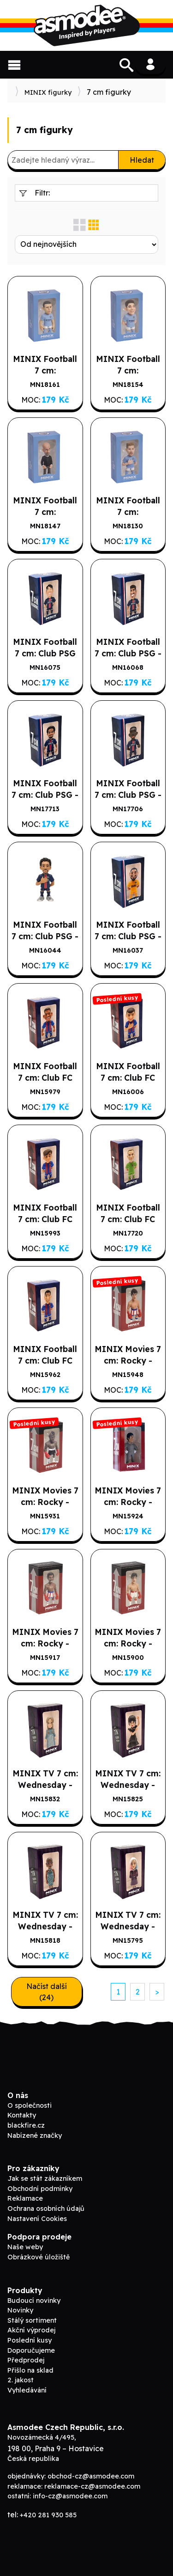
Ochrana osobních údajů (45, 2208)
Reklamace (25, 2198)
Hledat (142, 160)
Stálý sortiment (32, 2320)
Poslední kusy (29, 2340)
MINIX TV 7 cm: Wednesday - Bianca (45, 1926)
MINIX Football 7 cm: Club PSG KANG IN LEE (45, 653)
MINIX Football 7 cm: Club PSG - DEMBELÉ (128, 794)
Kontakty (21, 2115)
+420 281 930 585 (48, 2515)
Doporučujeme (31, 2350)
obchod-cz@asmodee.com (91, 2476)
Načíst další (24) (46, 1992)
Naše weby (25, 2247)
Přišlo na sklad (30, 2370)
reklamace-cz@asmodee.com (92, 2486)
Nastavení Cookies (37, 2219)
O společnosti (29, 2105)
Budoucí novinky (33, 2300)
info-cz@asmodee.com (70, 2496)
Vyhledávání (27, 2390)
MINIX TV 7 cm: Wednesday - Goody (45, 1784)
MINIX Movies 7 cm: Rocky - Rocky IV (128, 1360)
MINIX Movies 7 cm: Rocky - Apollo (45, 1643)
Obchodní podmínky (39, 2188)
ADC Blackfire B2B (87, 25)
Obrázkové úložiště (38, 2257)
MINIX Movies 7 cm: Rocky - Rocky (128, 1643)
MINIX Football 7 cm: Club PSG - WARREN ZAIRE (45, 794)
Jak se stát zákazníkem (44, 2178)
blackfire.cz (26, 2125)
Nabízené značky (34, 2135)
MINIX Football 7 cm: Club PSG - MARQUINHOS (45, 936)
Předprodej (25, 2360)
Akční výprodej (31, 2330)
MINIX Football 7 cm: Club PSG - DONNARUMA (128, 936)
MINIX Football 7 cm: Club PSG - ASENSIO (128, 653)
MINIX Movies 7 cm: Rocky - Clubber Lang (45, 1501)
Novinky (20, 2310)
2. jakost (20, 2380)
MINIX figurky (48, 92)
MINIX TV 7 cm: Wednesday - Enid (128, 1926)
